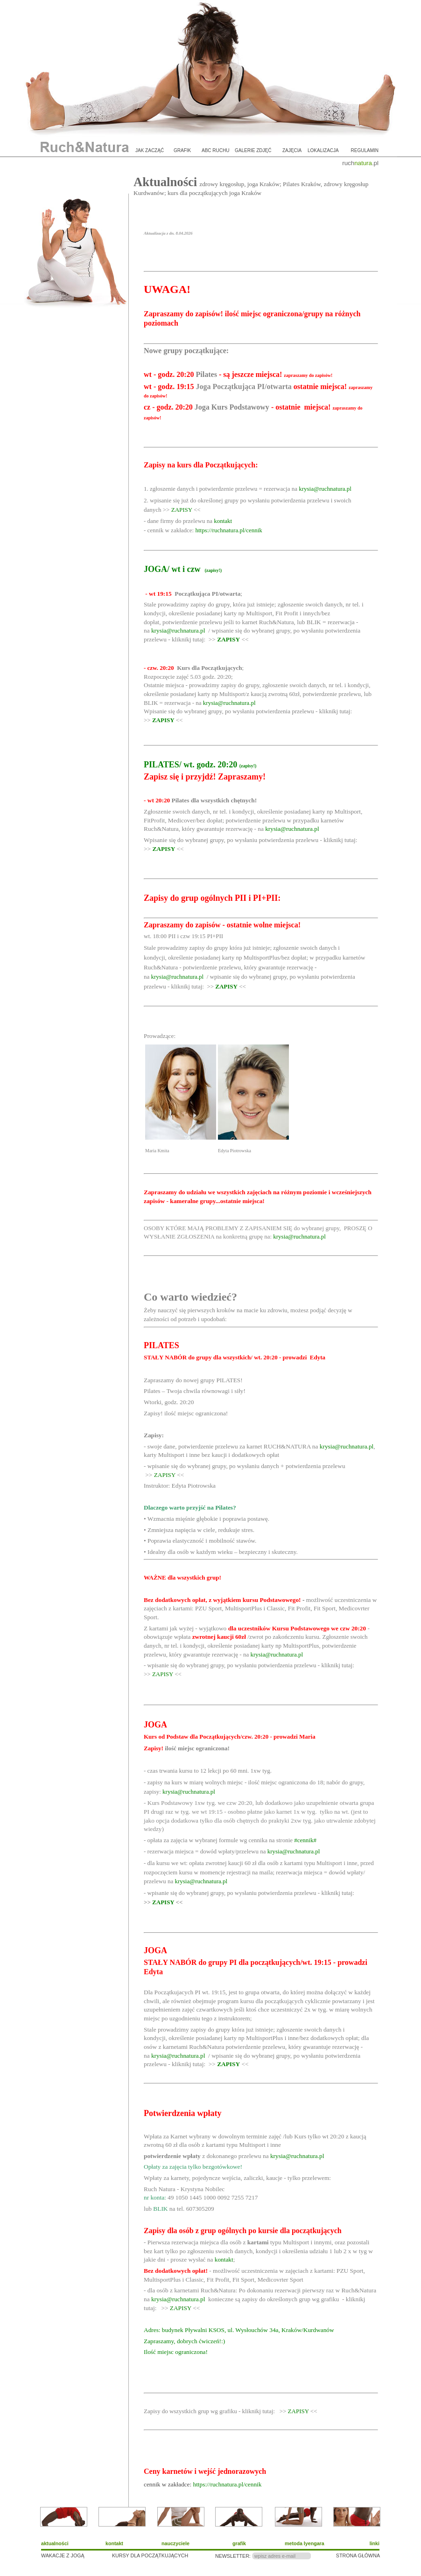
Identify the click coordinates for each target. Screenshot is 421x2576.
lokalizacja (323, 150)
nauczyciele (175, 2543)
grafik (182, 150)
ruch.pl (360, 163)
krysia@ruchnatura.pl (325, 488)
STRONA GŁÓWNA (358, 2555)
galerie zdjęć (253, 150)
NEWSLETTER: (233, 2556)
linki (374, 2543)
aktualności (55, 2543)
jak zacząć (149, 150)
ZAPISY (181, 509)
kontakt (223, 520)
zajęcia (292, 150)
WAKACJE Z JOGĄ (62, 2555)
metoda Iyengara (304, 2543)
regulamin (365, 150)
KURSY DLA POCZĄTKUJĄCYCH (150, 2555)
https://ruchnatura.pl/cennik (228, 530)
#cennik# (305, 1840)
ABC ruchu (215, 150)
